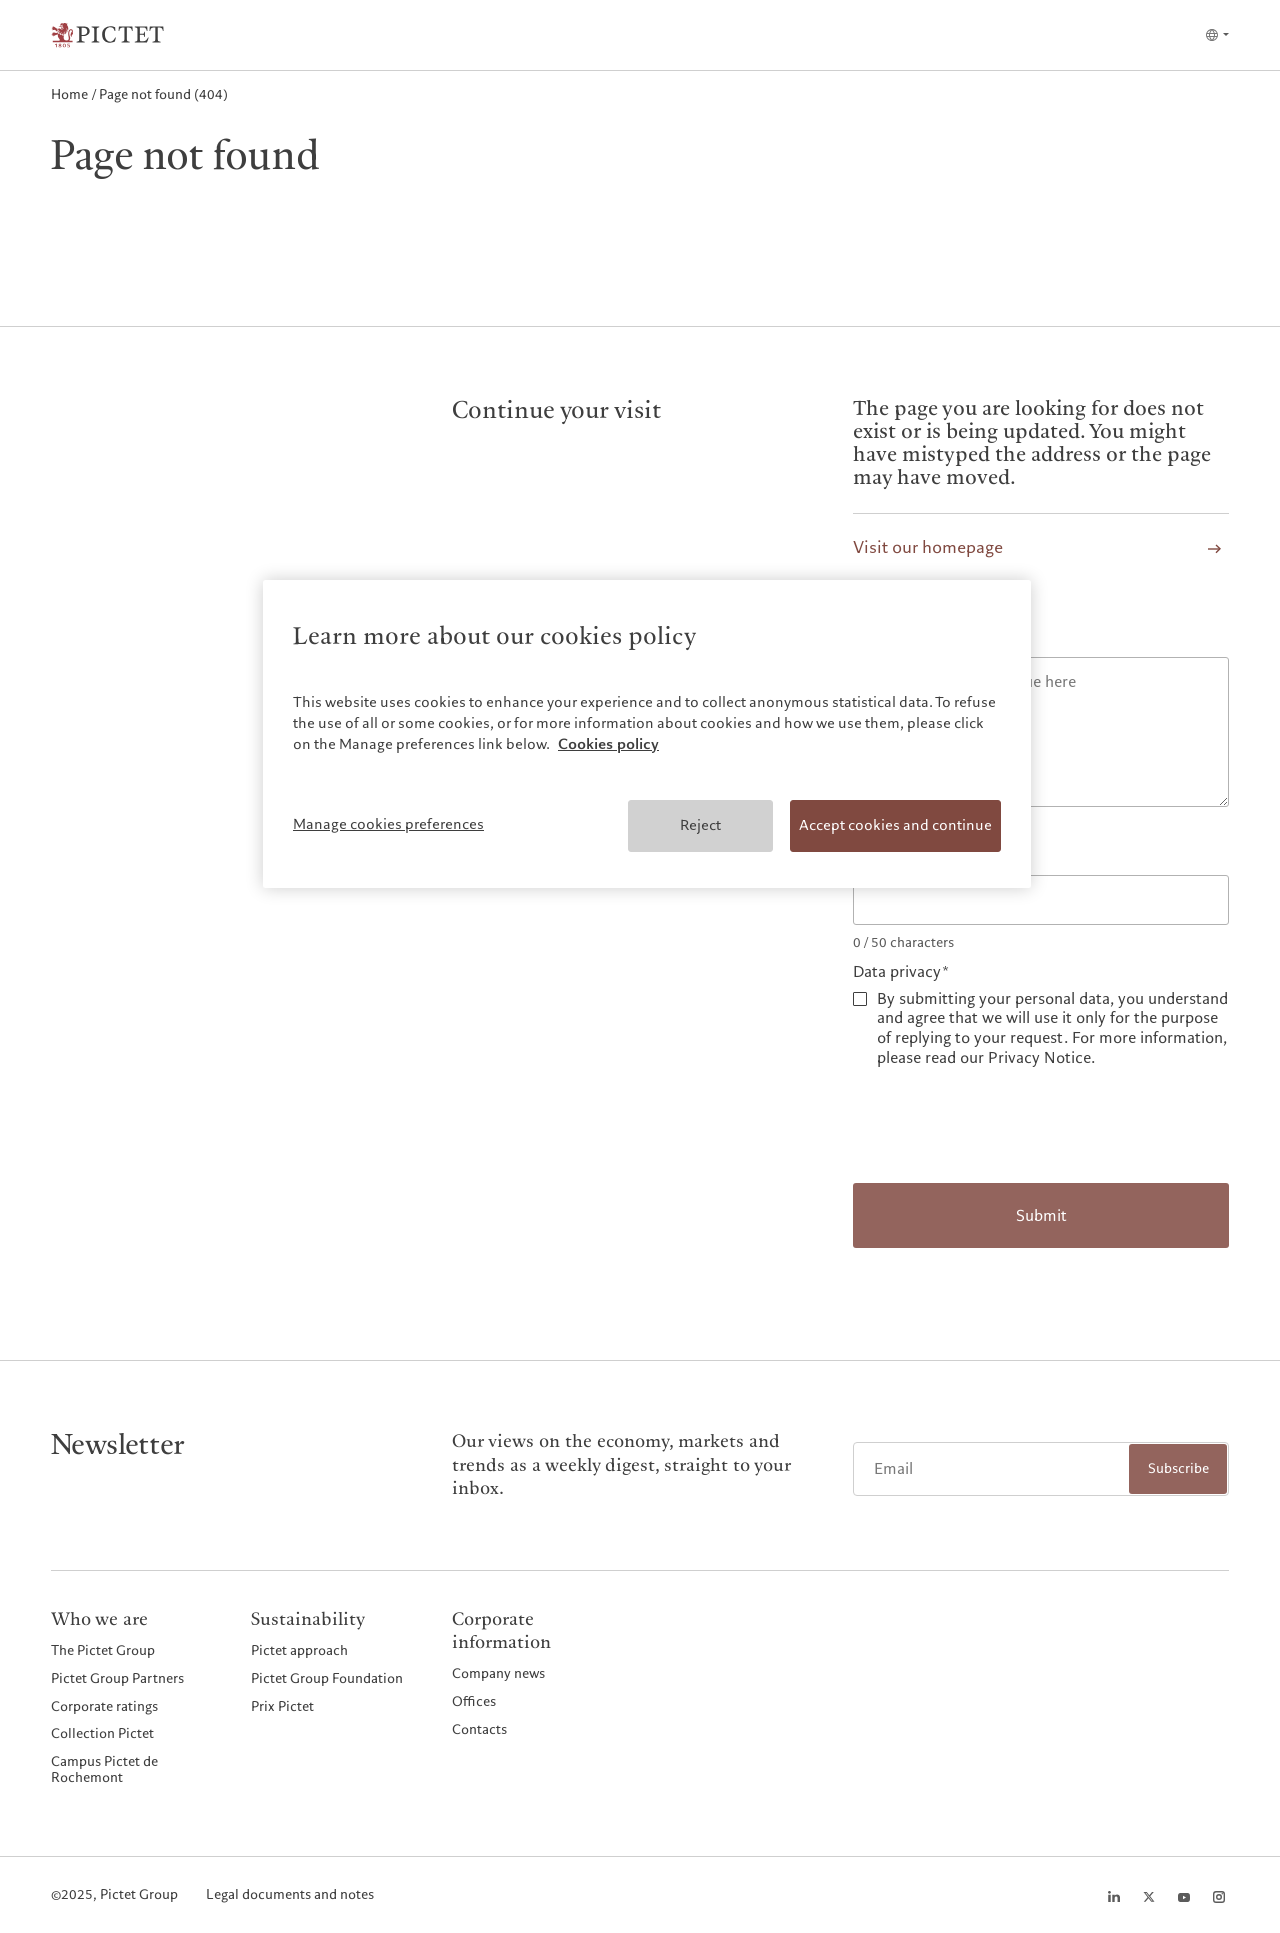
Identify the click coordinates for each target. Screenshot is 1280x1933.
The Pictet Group (103, 1650)
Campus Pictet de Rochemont (104, 1769)
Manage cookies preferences (388, 824)
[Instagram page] (1219, 1897)
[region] (647, 734)
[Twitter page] (1149, 1897)
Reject (700, 825)
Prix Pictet (282, 1706)
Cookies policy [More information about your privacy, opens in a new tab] (608, 744)
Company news (498, 1673)
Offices (474, 1701)
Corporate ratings (104, 1706)
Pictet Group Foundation (327, 1678)
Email (872, 857)
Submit (1041, 1216)
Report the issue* (914, 640)
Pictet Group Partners (117, 1678)
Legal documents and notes (290, 1895)
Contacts (479, 1729)
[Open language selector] (1216, 35)
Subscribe (1178, 1468)
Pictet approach (299, 1650)
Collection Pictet (102, 1733)
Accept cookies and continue (895, 825)
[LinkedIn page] (1114, 1897)
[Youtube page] (1184, 1897)
